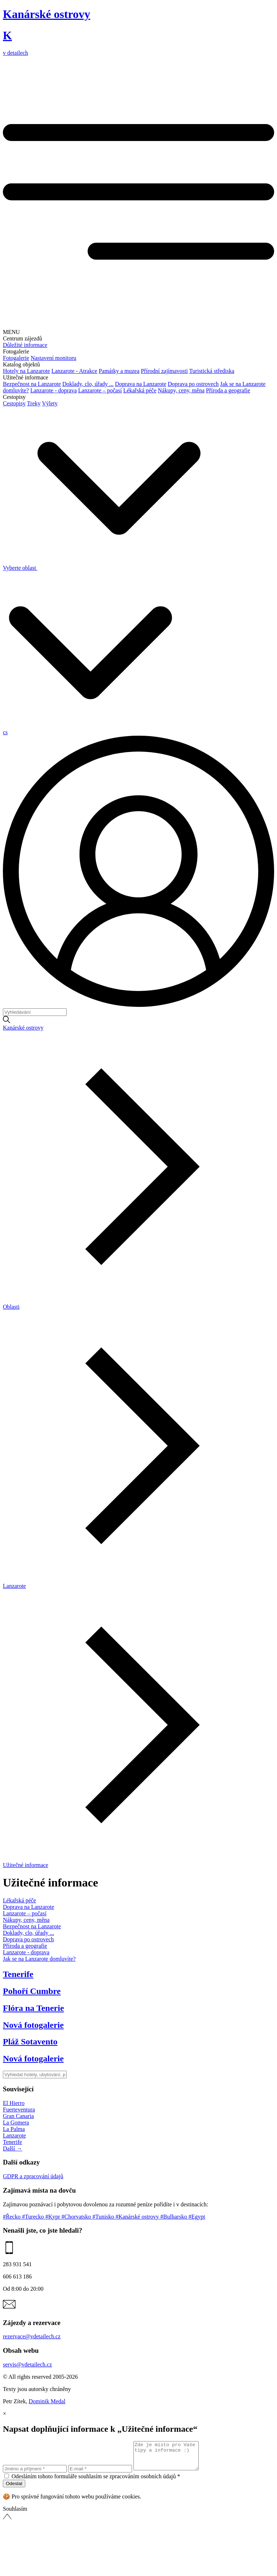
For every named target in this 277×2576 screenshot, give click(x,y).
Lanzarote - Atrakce (74, 371)
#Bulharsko (175, 2217)
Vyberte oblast (102, 568)
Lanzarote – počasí (100, 390)
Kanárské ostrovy (23, 1028)
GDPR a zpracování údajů (33, 2176)
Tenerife (12, 2142)
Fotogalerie (16, 358)
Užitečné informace (25, 1865)
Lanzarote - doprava (53, 390)
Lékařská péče (140, 390)
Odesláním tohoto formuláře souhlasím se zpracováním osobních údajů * (96, 2482)
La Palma (14, 2129)
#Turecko (33, 2217)
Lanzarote (14, 1586)
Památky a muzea (119, 371)
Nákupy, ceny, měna (181, 390)
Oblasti (11, 1307)
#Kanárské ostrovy (137, 2217)
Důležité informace (25, 345)
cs (5, 732)
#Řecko (12, 2217)
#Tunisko (103, 2217)
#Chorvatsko (77, 2217)
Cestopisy (14, 403)
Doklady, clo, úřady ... (88, 384)
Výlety (50, 403)
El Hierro (14, 2103)
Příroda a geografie (228, 390)
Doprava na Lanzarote (140, 384)
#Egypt (196, 2217)
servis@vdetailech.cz (27, 2364)
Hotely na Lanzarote (26, 371)
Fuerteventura (19, 2109)
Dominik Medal (47, 2401)
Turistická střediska (211, 371)
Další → (12, 2148)
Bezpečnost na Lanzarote (32, 384)
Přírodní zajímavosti (164, 371)
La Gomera (16, 2122)
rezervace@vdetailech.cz (32, 2336)
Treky (34, 403)
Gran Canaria (18, 2116)
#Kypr (53, 2217)
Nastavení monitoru (53, 358)
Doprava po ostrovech (193, 384)
